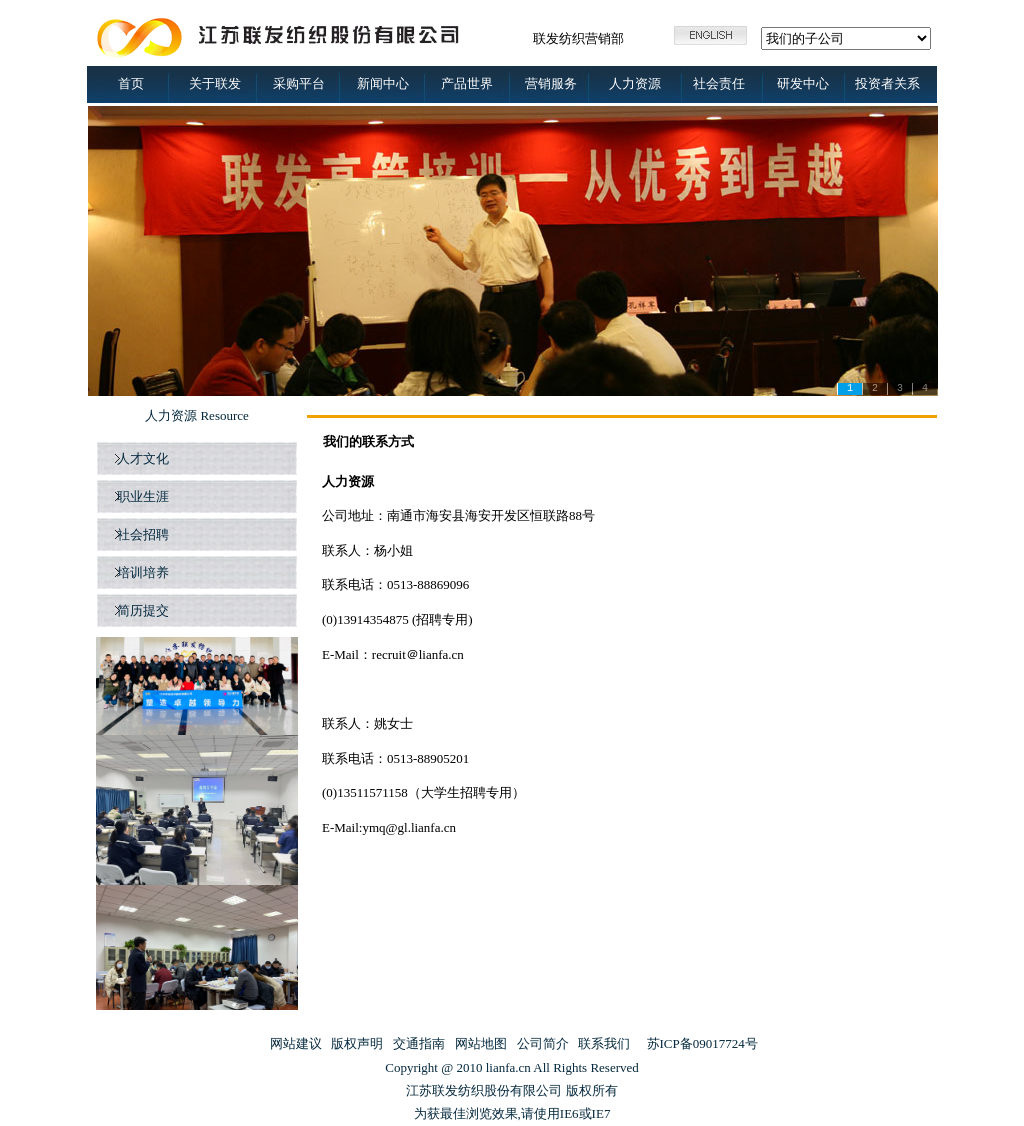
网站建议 (296, 1043)
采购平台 (299, 83)
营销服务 (551, 83)
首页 (131, 83)
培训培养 (140, 572)
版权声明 (357, 1043)
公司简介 (543, 1043)
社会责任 (719, 83)
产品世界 (467, 83)
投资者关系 (887, 83)
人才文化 (140, 458)
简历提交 (143, 610)
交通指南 (419, 1043)
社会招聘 (140, 534)
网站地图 (481, 1043)
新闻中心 (383, 83)
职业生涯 (140, 496)
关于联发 (215, 83)
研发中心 (803, 83)
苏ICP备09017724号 (702, 1043)
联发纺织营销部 (578, 38)
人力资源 (635, 83)
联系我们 (604, 1043)
